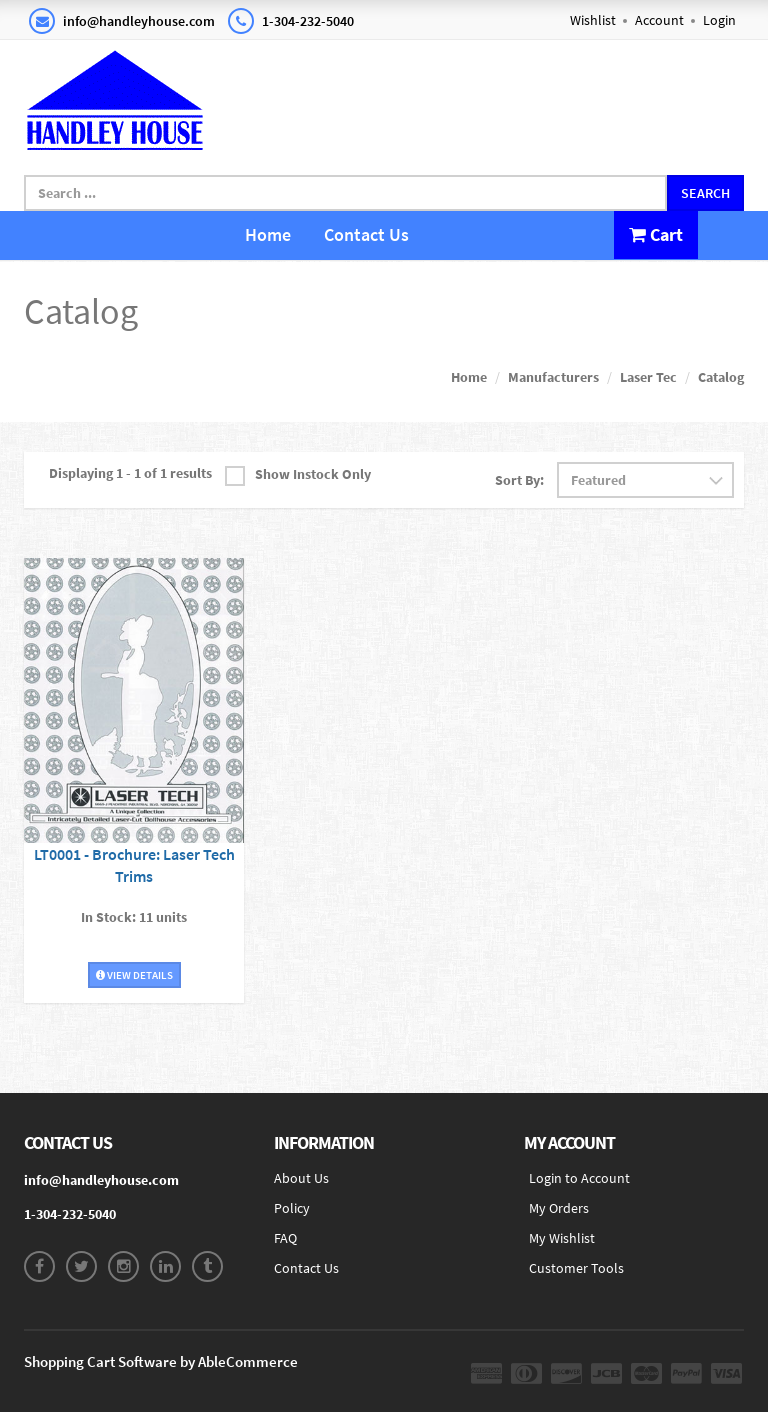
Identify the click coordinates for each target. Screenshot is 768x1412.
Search (705, 193)
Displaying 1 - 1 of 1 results (130, 473)
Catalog (721, 377)
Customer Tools (576, 1268)
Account (659, 20)
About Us (301, 1178)
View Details (134, 975)
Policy (292, 1208)
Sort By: (519, 480)
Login (719, 20)
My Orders (559, 1208)
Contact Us (366, 234)
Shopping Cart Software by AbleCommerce (161, 1361)
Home (268, 234)
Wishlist (593, 20)
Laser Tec (648, 377)
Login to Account (579, 1178)
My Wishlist (562, 1238)
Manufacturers (553, 377)
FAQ (285, 1238)
